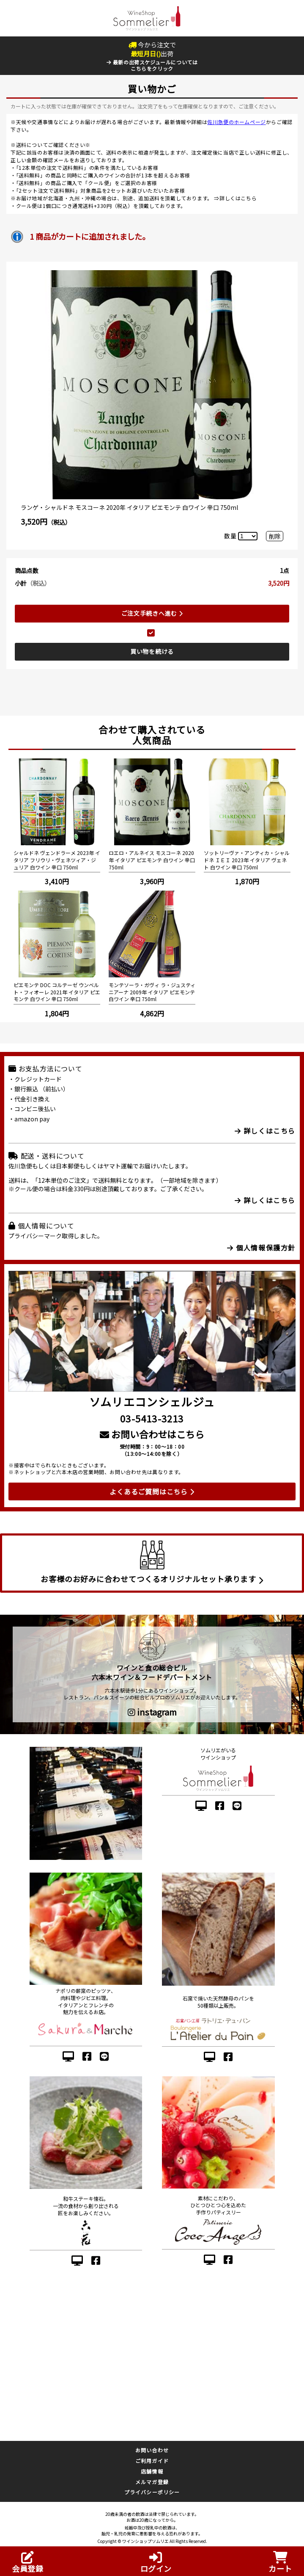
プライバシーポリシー (152, 2492)
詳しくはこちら (238, 198)
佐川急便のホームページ (236, 121)
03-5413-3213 (151, 1418)
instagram (152, 1712)
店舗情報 (152, 2471)
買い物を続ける (152, 651)
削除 (275, 536)
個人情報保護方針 (261, 1247)
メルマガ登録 (152, 2481)
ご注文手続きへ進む (152, 613)
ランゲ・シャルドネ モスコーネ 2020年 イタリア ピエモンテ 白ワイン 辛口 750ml (129, 507)
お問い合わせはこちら (152, 1434)
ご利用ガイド (152, 2460)
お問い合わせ (152, 2450)
